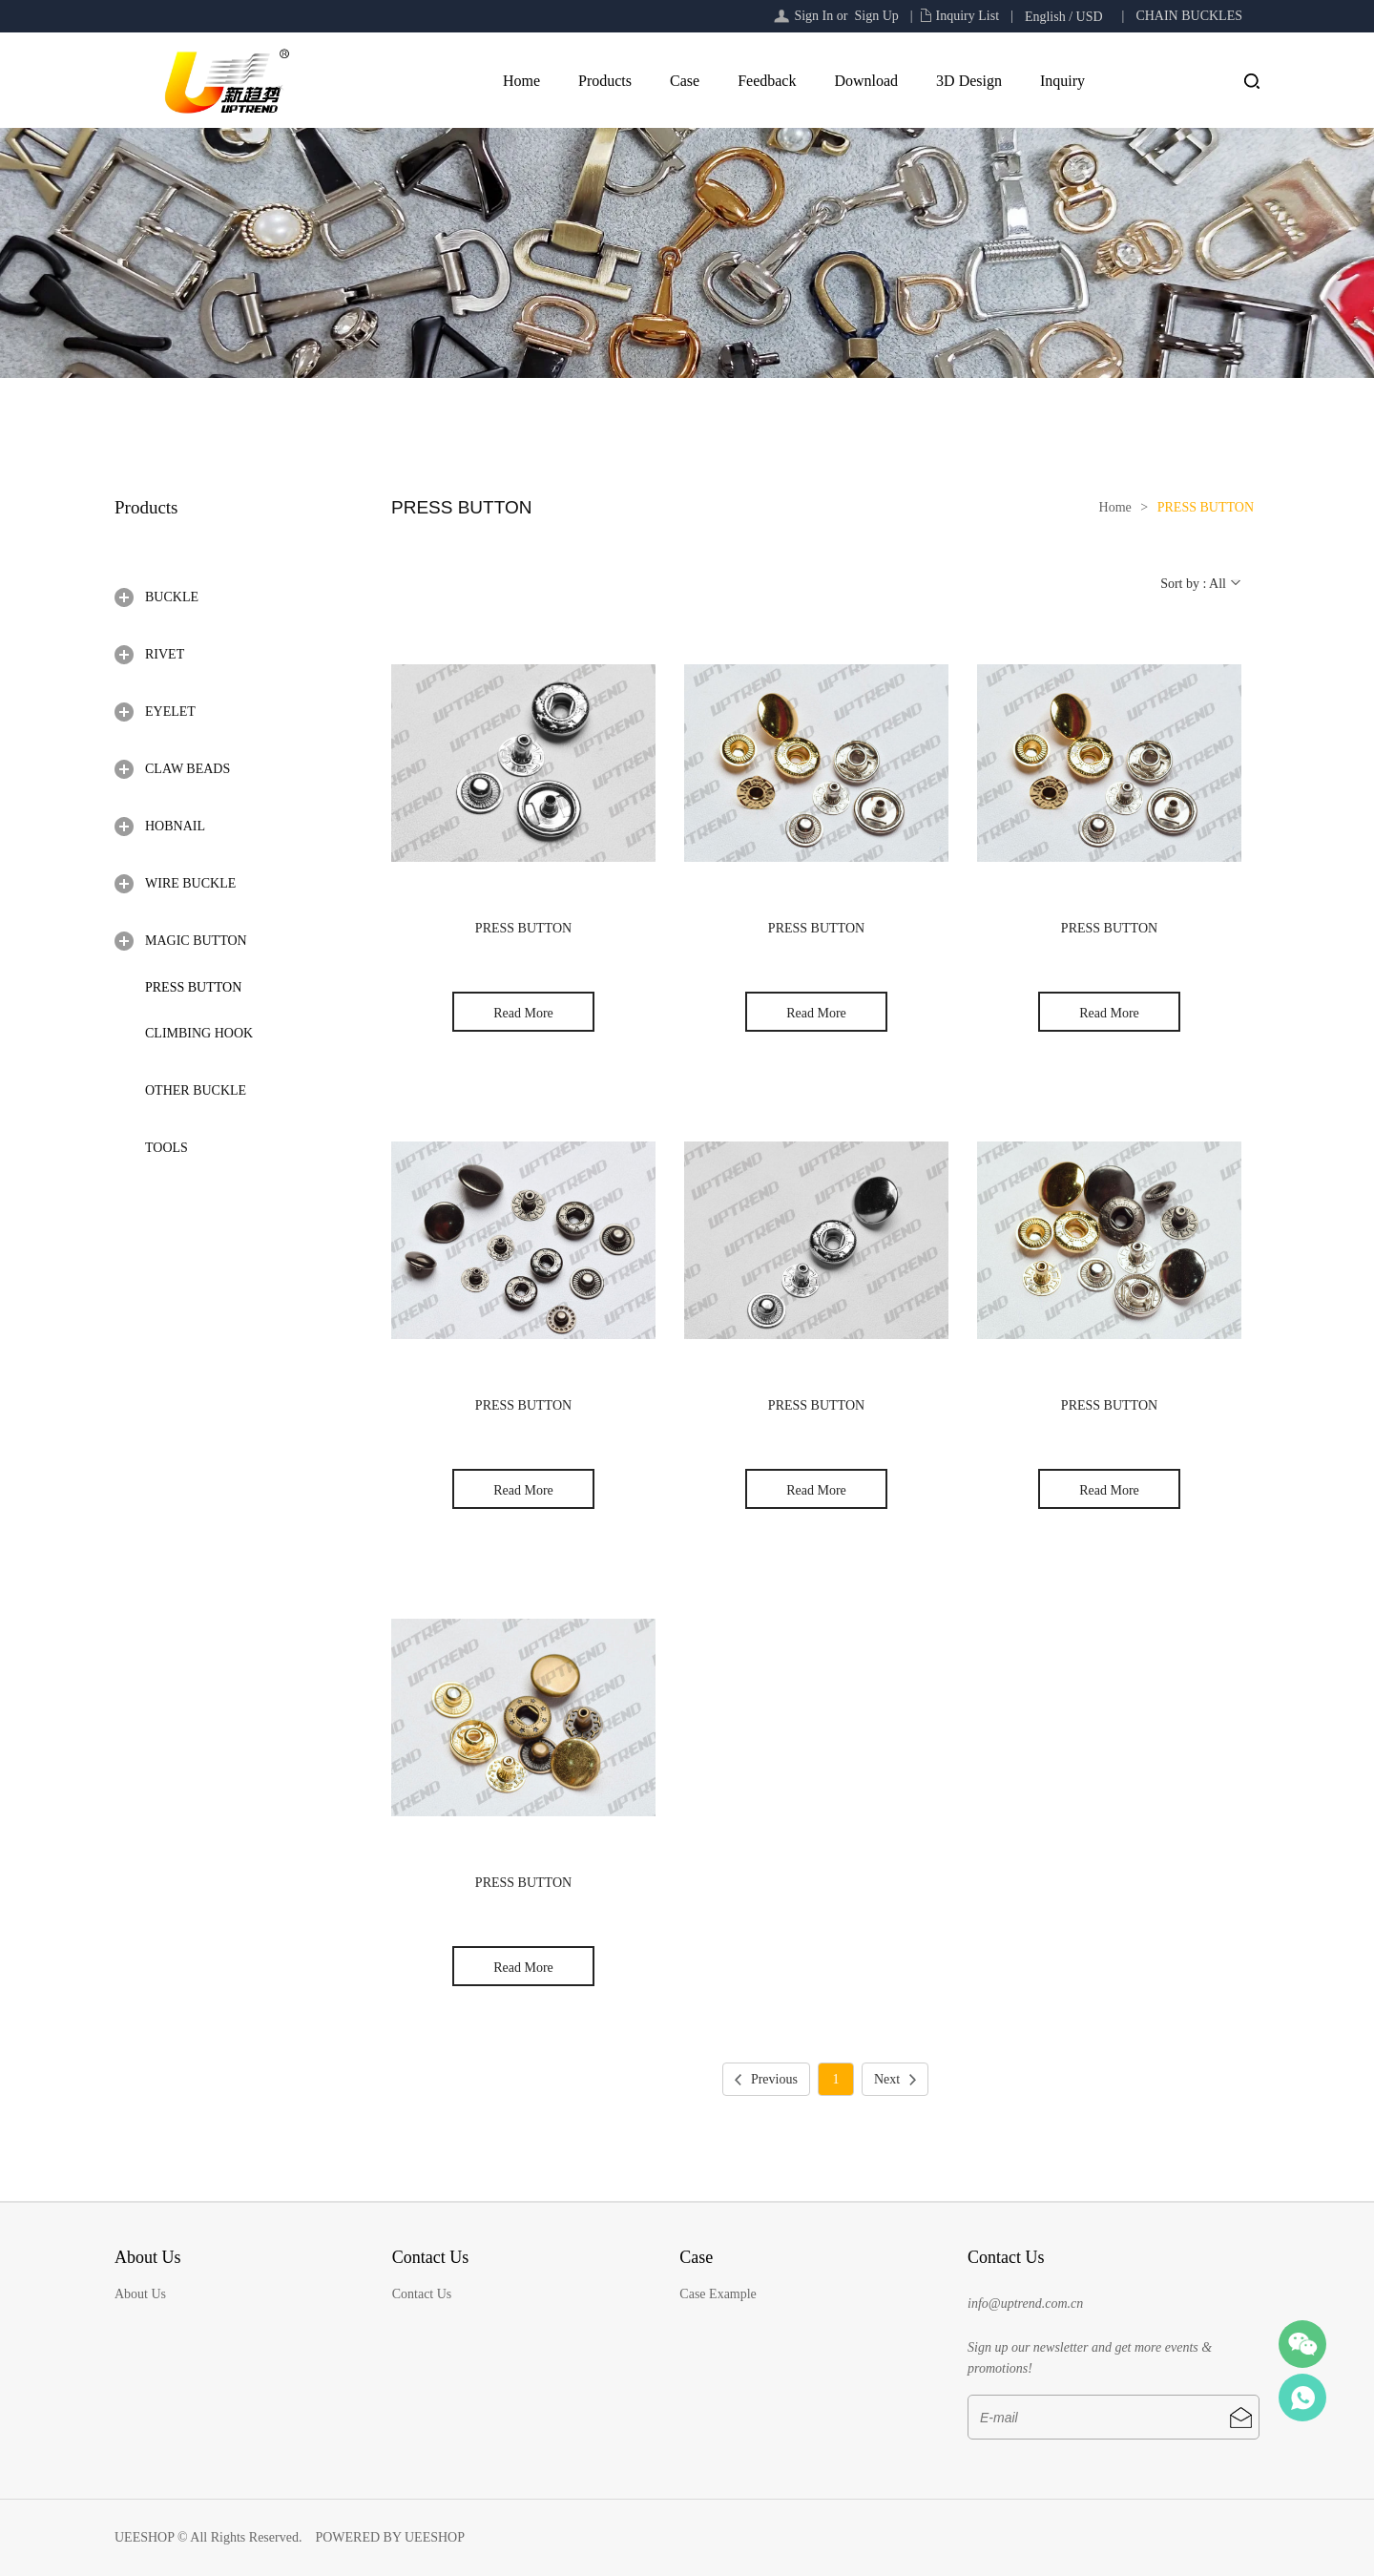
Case (684, 81)
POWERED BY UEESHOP (390, 2537)
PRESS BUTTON (193, 987)
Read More (523, 1013)
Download (866, 81)
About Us (140, 2294)
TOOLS (166, 1148)
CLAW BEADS (187, 769)
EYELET (170, 711)
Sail (1302, 2397)
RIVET (164, 654)
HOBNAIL (175, 826)
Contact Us (422, 2294)
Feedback (767, 81)
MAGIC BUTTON (196, 940)
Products (605, 81)
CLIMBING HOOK (199, 1033)
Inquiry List (968, 16)
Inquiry (1062, 81)
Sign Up (876, 16)
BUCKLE (171, 597)
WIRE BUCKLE (190, 883)
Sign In (813, 16)
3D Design (969, 81)
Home (521, 81)
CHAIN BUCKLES (1188, 16)
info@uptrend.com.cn (1025, 2303)
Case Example (717, 2294)
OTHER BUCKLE (195, 1090)
